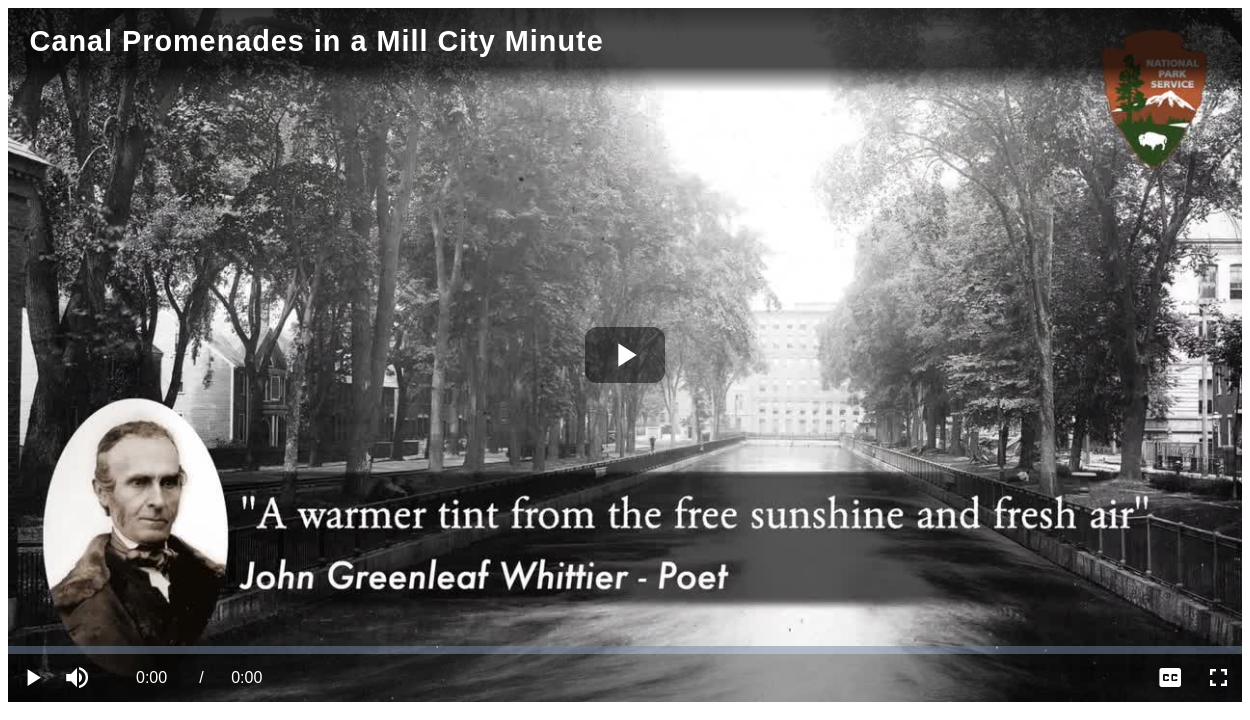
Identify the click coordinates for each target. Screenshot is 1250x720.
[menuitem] (1170, 678)
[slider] (625, 650)
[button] (80, 678)
